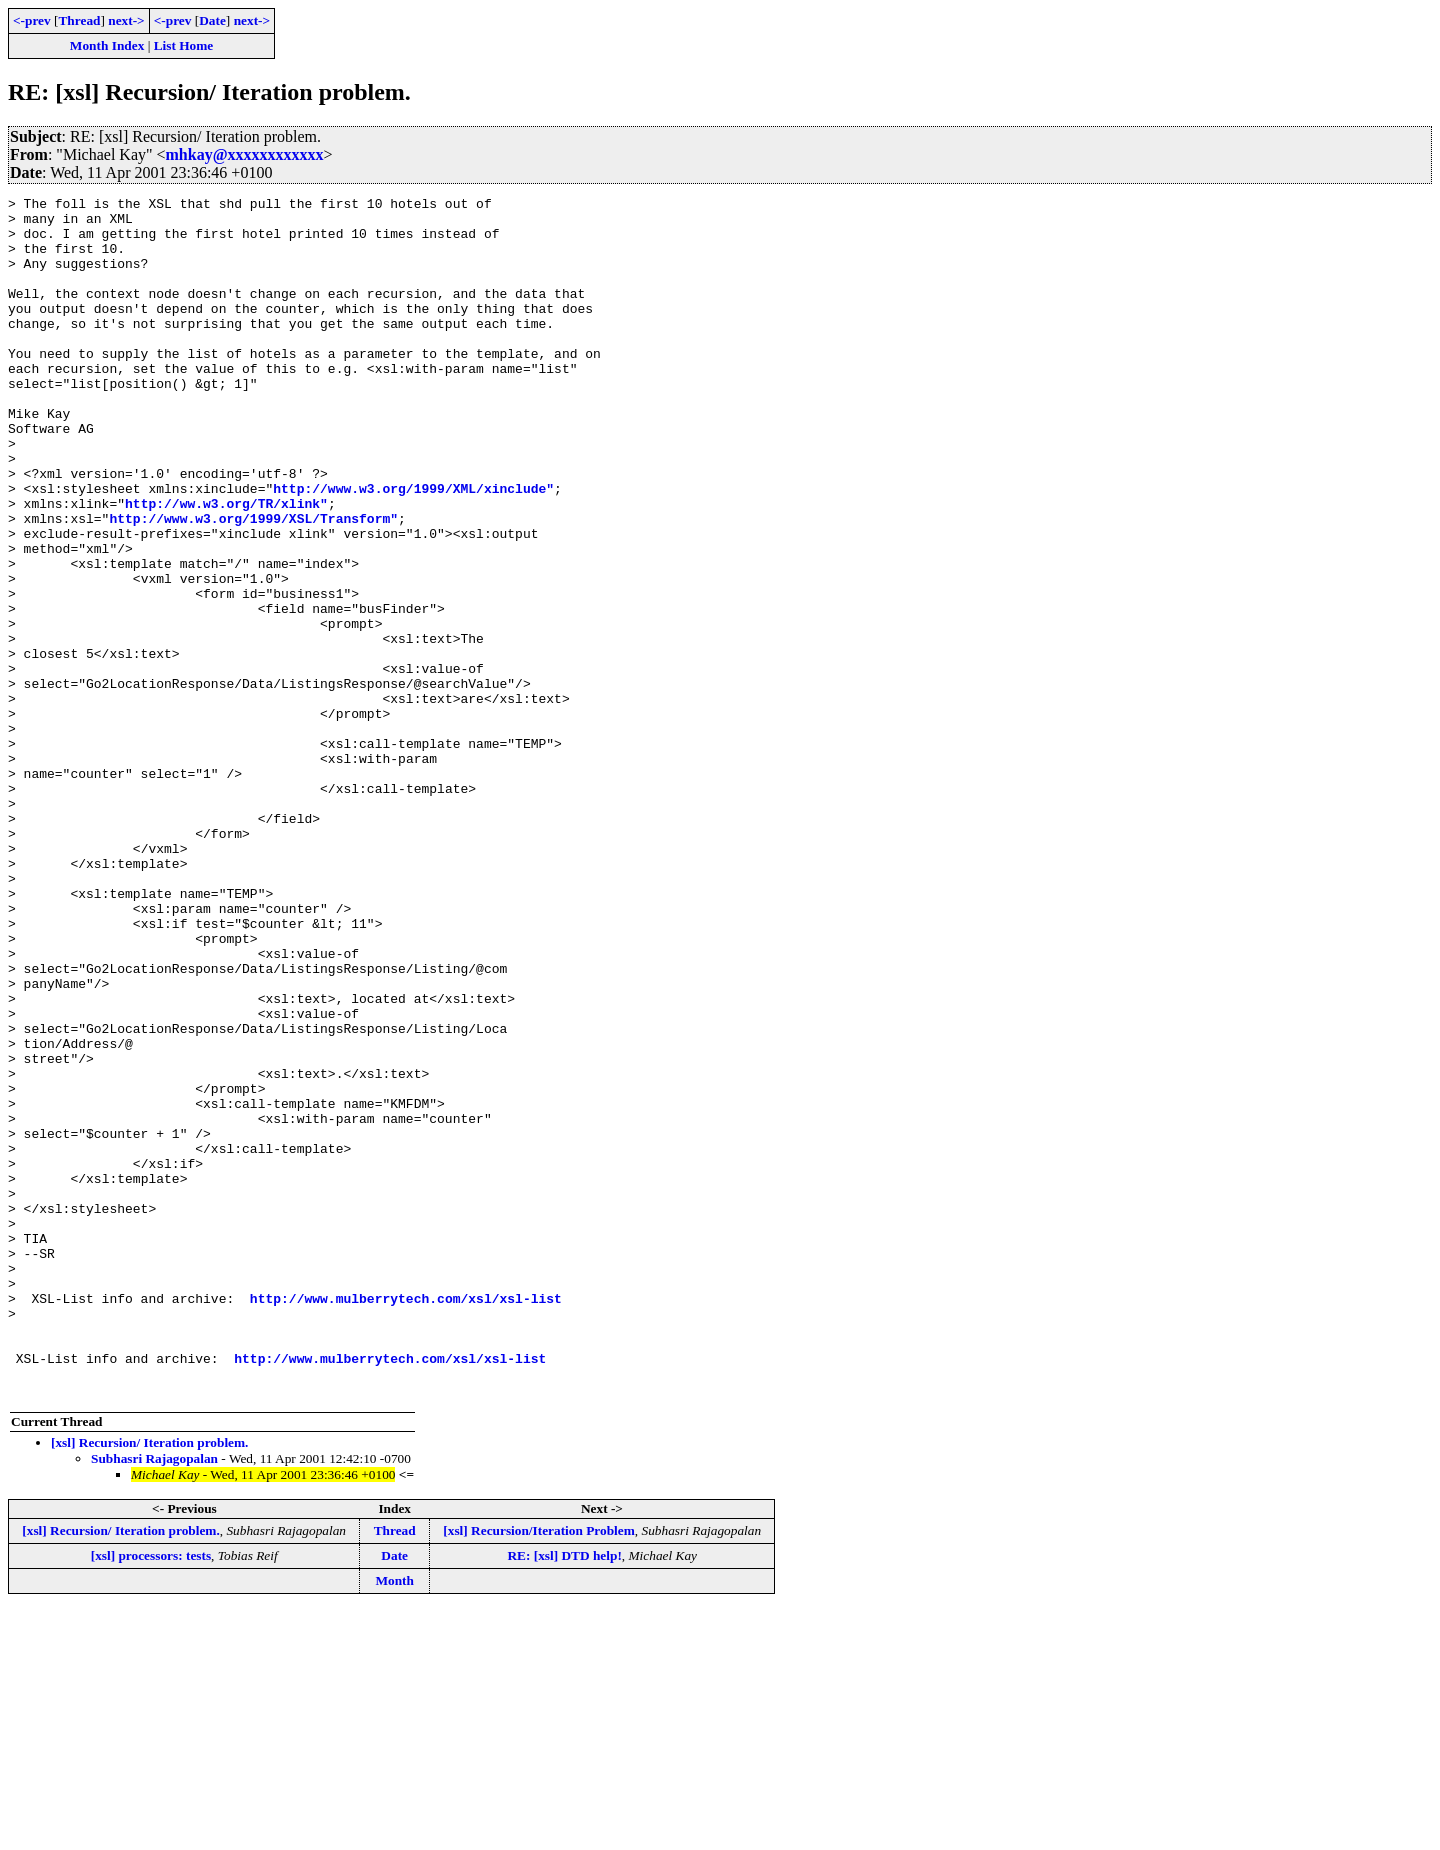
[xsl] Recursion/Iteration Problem (539, 1770)
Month (394, 1820)
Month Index (107, 45)
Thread (79, 20)
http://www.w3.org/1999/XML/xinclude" (413, 548)
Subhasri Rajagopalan (154, 1698)
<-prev (32, 20)
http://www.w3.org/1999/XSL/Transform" (253, 584)
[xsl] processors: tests (151, 1795)
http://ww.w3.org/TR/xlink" (226, 566)
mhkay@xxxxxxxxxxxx (245, 154)
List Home (184, 45)
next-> (126, 20)
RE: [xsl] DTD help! (564, 1795)
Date (212, 20)
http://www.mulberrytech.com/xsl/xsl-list (406, 1520)
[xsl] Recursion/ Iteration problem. (149, 1682)
